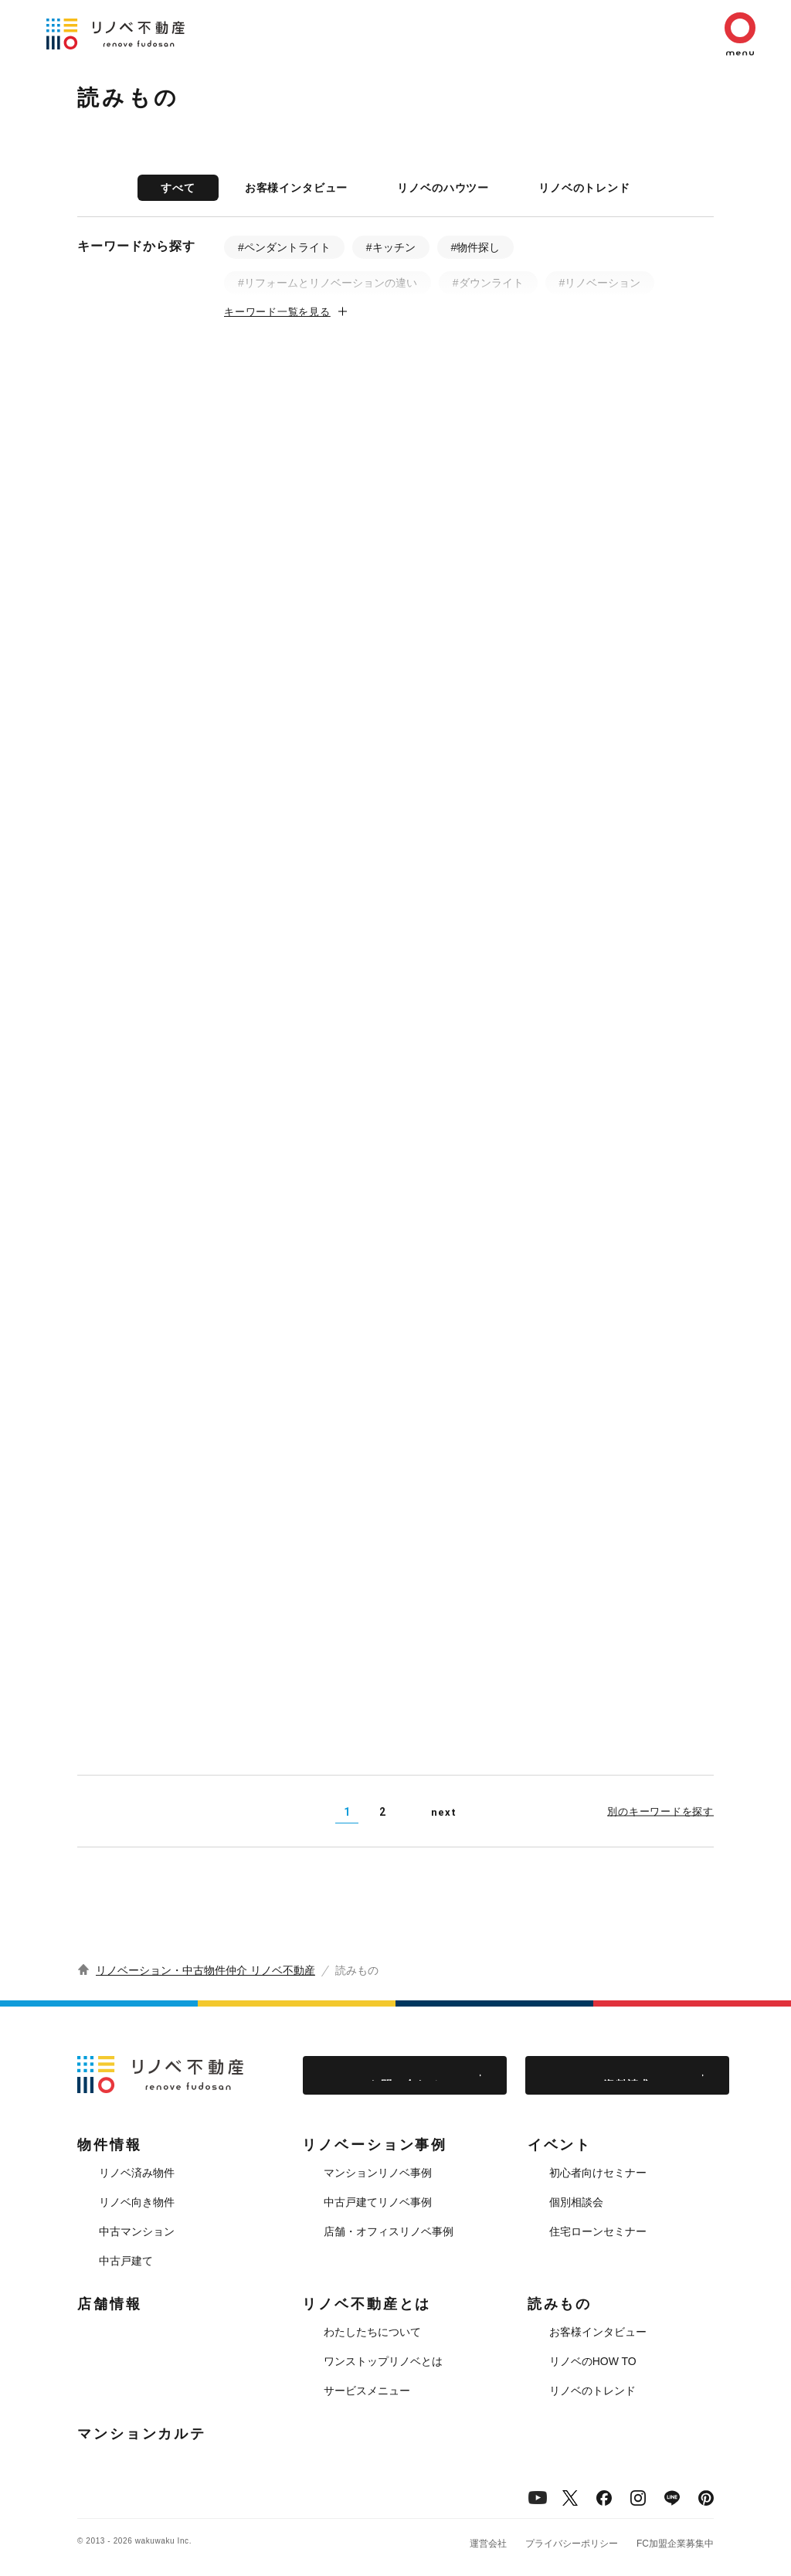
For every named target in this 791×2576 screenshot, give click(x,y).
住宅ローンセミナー (598, 2231)
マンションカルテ (141, 2434)
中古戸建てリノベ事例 (378, 2202)
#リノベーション (600, 283)
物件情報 (109, 2145)
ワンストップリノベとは (383, 2361)
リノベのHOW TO (593, 2361)
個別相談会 (576, 2202)
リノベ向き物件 (137, 2202)
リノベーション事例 (374, 2145)
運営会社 (488, 2543)
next (443, 1812)
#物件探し (476, 247)
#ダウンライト (488, 283)
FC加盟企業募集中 (675, 2543)
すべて (178, 188)
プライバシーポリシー (571, 2543)
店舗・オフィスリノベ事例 (388, 2231)
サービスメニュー (367, 2390)
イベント (560, 2145)
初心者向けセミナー (598, 2172)
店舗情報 (109, 2304)
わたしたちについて (372, 2331)
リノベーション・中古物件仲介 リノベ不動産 (205, 1970)
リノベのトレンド (584, 188)
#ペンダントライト (284, 247)
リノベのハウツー (443, 188)
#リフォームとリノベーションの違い (327, 283)
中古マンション (137, 2231)
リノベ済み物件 (137, 2172)
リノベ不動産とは (366, 2304)
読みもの (560, 2304)
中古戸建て (126, 2260)
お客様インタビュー (296, 188)
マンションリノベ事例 (378, 2172)
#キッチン (391, 247)
